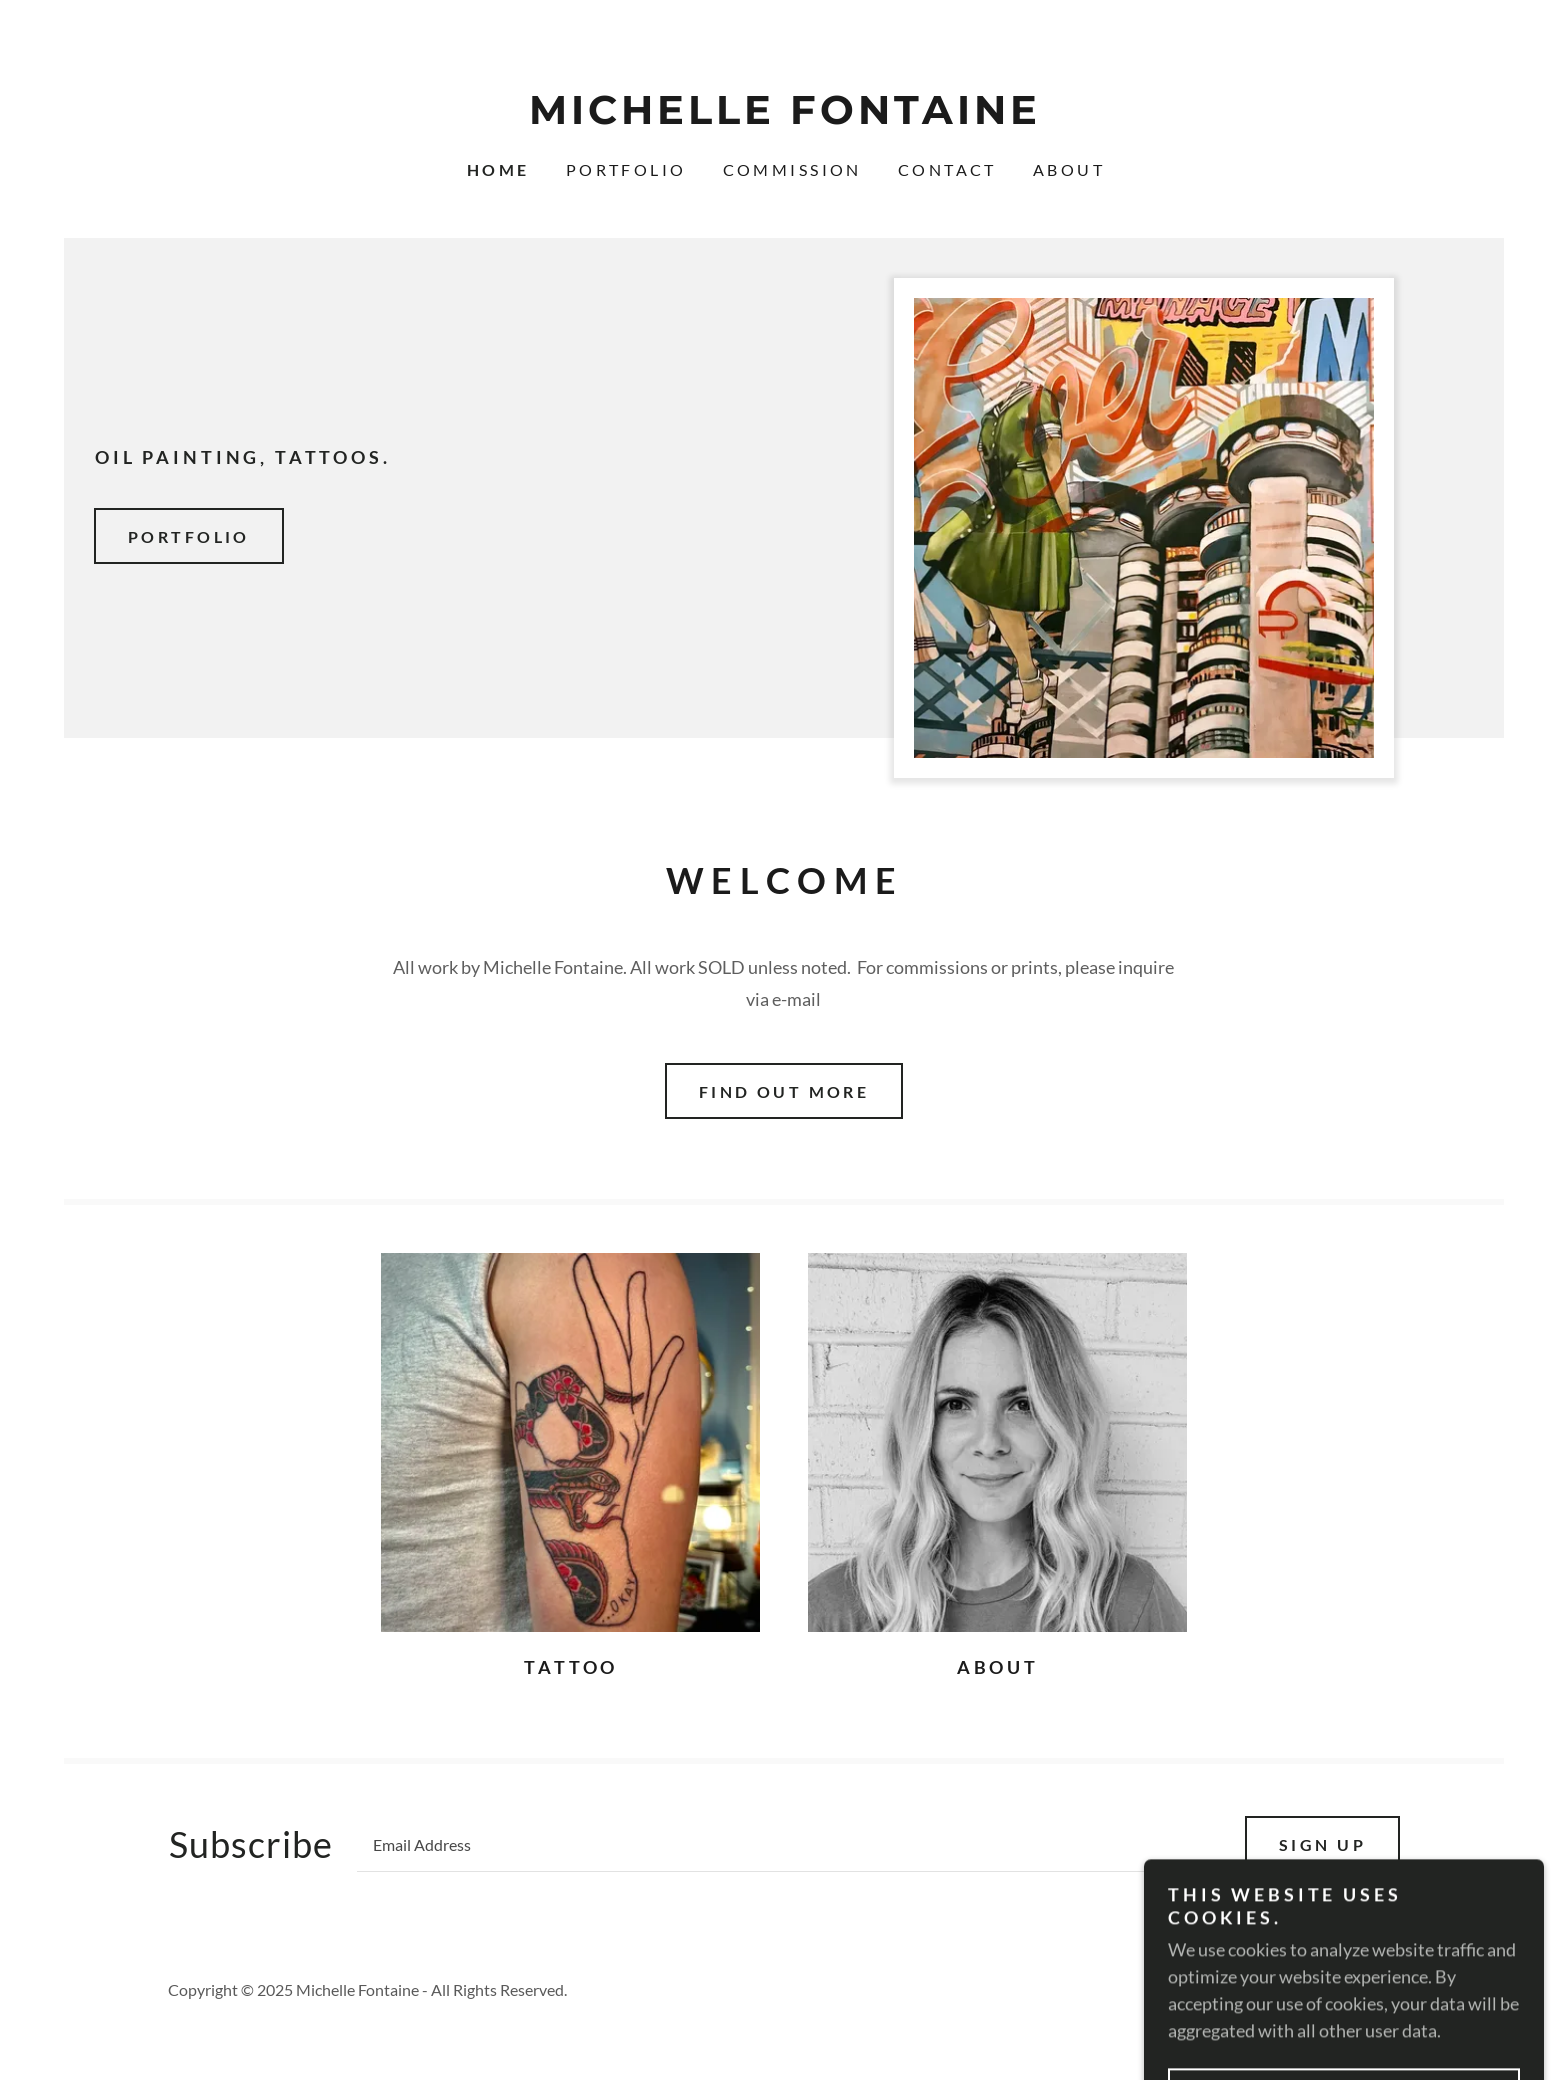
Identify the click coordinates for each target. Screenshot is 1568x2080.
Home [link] (498, 169)
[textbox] (789, 1844)
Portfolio (189, 536)
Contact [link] (947, 169)
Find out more (784, 1091)
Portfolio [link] (626, 169)
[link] (784, 117)
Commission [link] (792, 169)
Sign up (1322, 1844)
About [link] (1069, 169)
